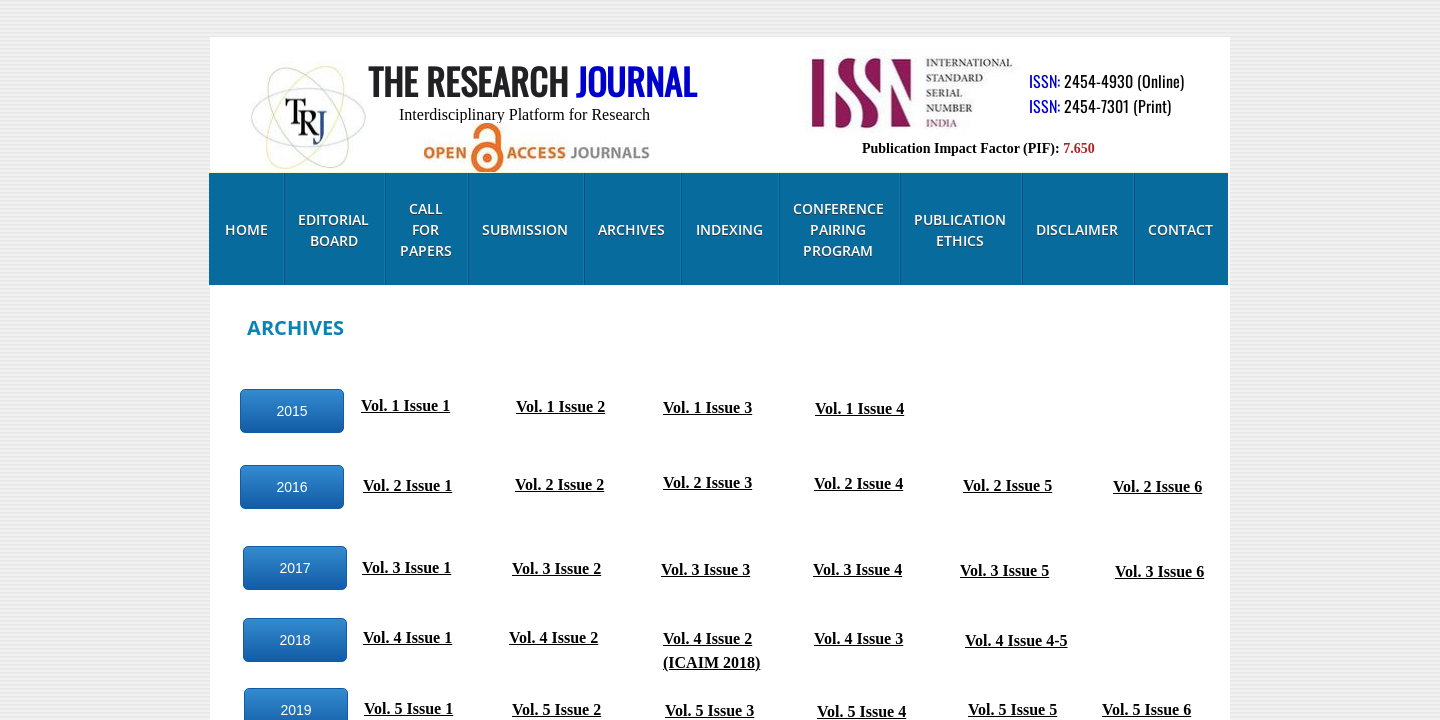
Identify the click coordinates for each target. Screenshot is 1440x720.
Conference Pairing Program (838, 229)
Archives (631, 229)
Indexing (729, 229)
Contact (1180, 229)
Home (246, 229)
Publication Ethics (960, 230)
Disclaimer (1077, 229)
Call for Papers (426, 229)
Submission (525, 229)
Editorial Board (333, 230)
